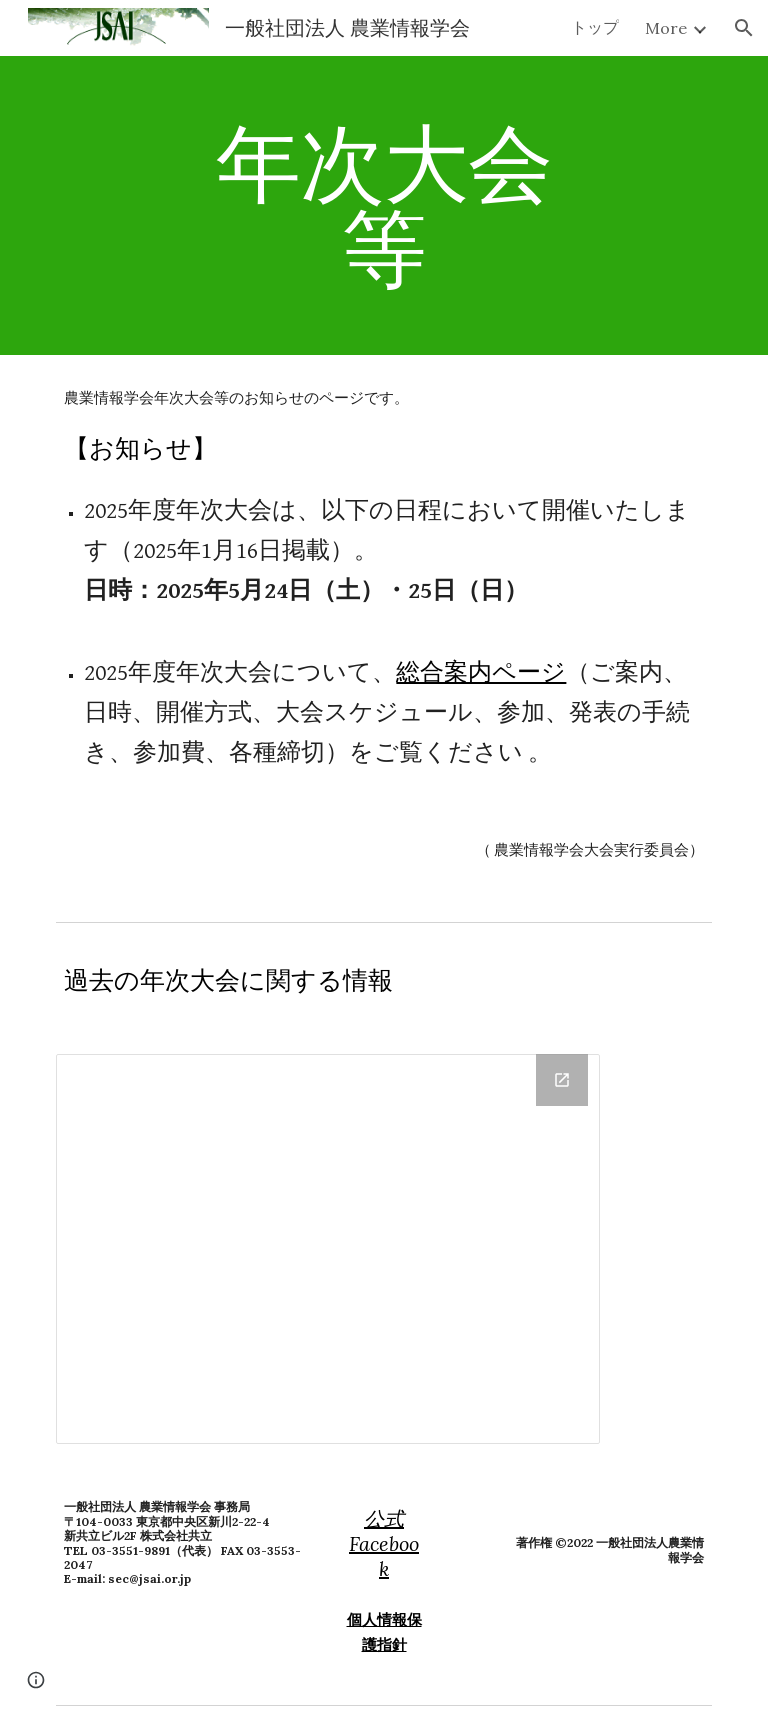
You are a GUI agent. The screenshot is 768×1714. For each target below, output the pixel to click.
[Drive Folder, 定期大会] (327, 1249)
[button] (744, 28)
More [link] (666, 28)
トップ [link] (595, 27)
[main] (383, 205)
